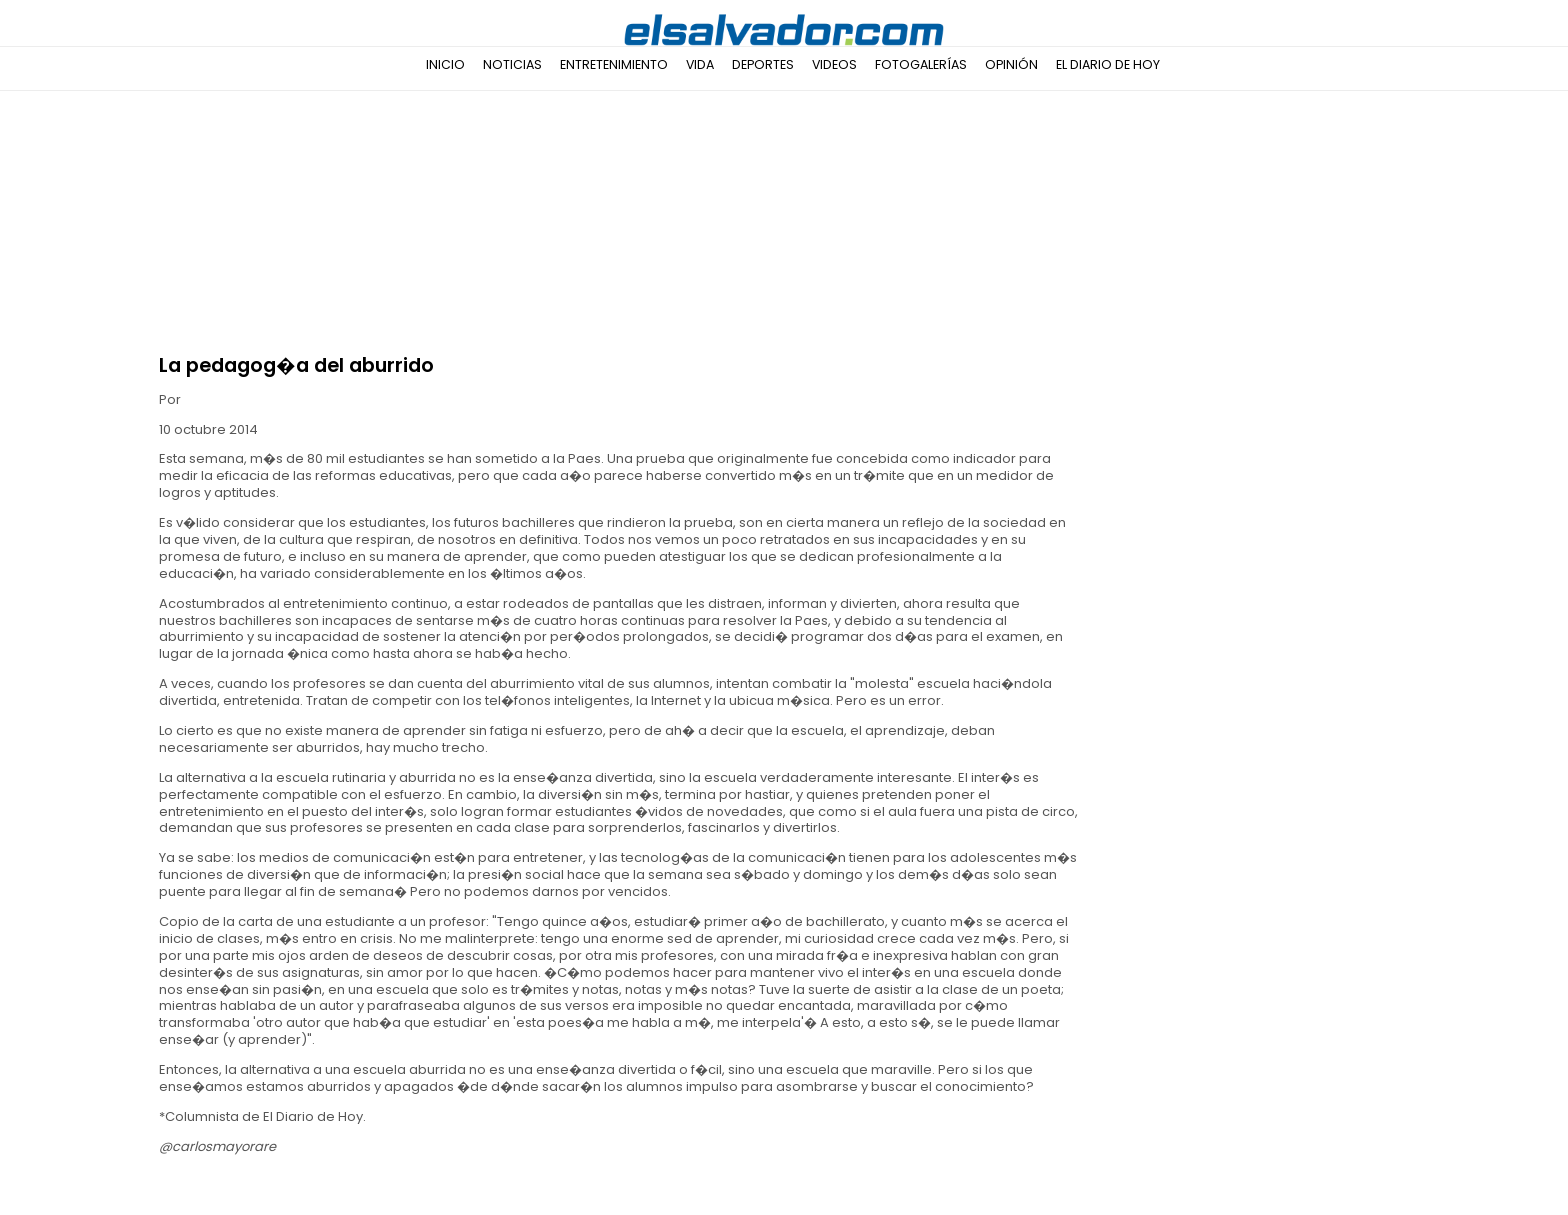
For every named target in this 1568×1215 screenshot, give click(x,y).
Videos (834, 64)
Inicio (445, 64)
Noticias (512, 64)
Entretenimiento (614, 64)
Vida (700, 64)
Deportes (763, 64)
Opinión (1011, 64)
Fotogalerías (921, 64)
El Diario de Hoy (1108, 64)
